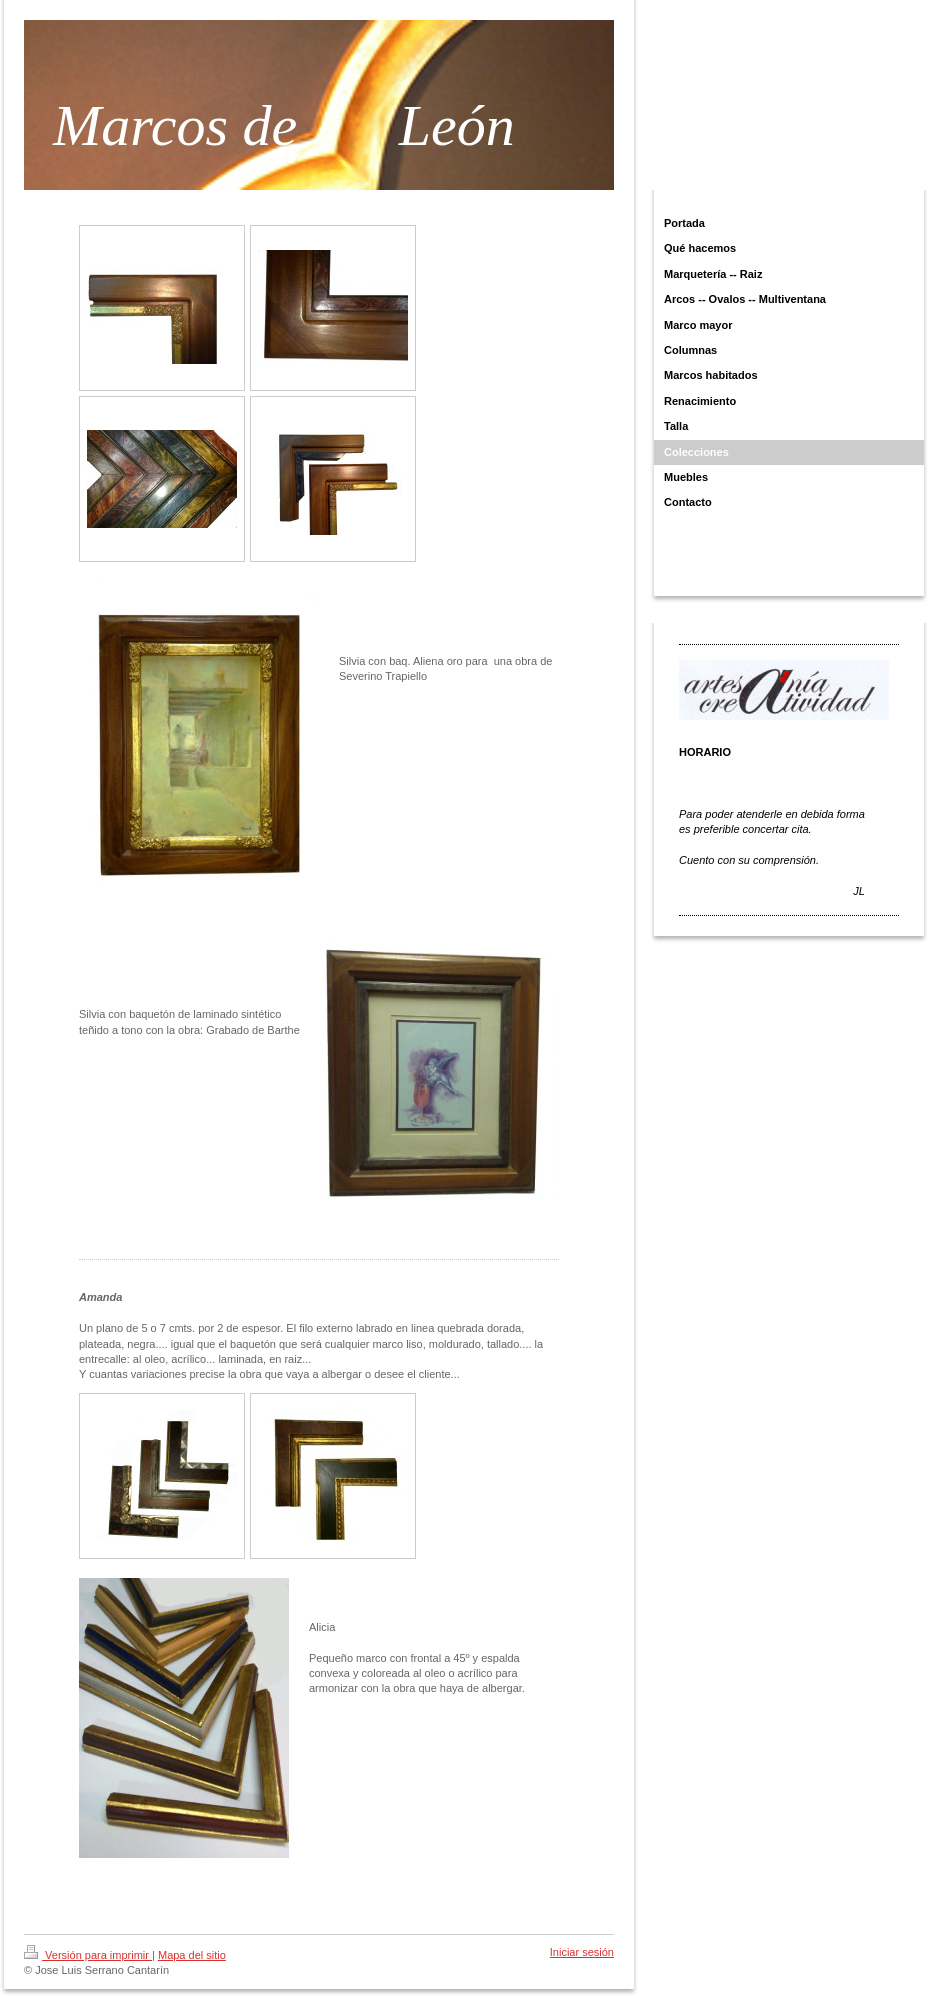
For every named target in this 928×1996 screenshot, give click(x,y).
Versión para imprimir (88, 1955)
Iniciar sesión (582, 1952)
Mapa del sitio (192, 1955)
